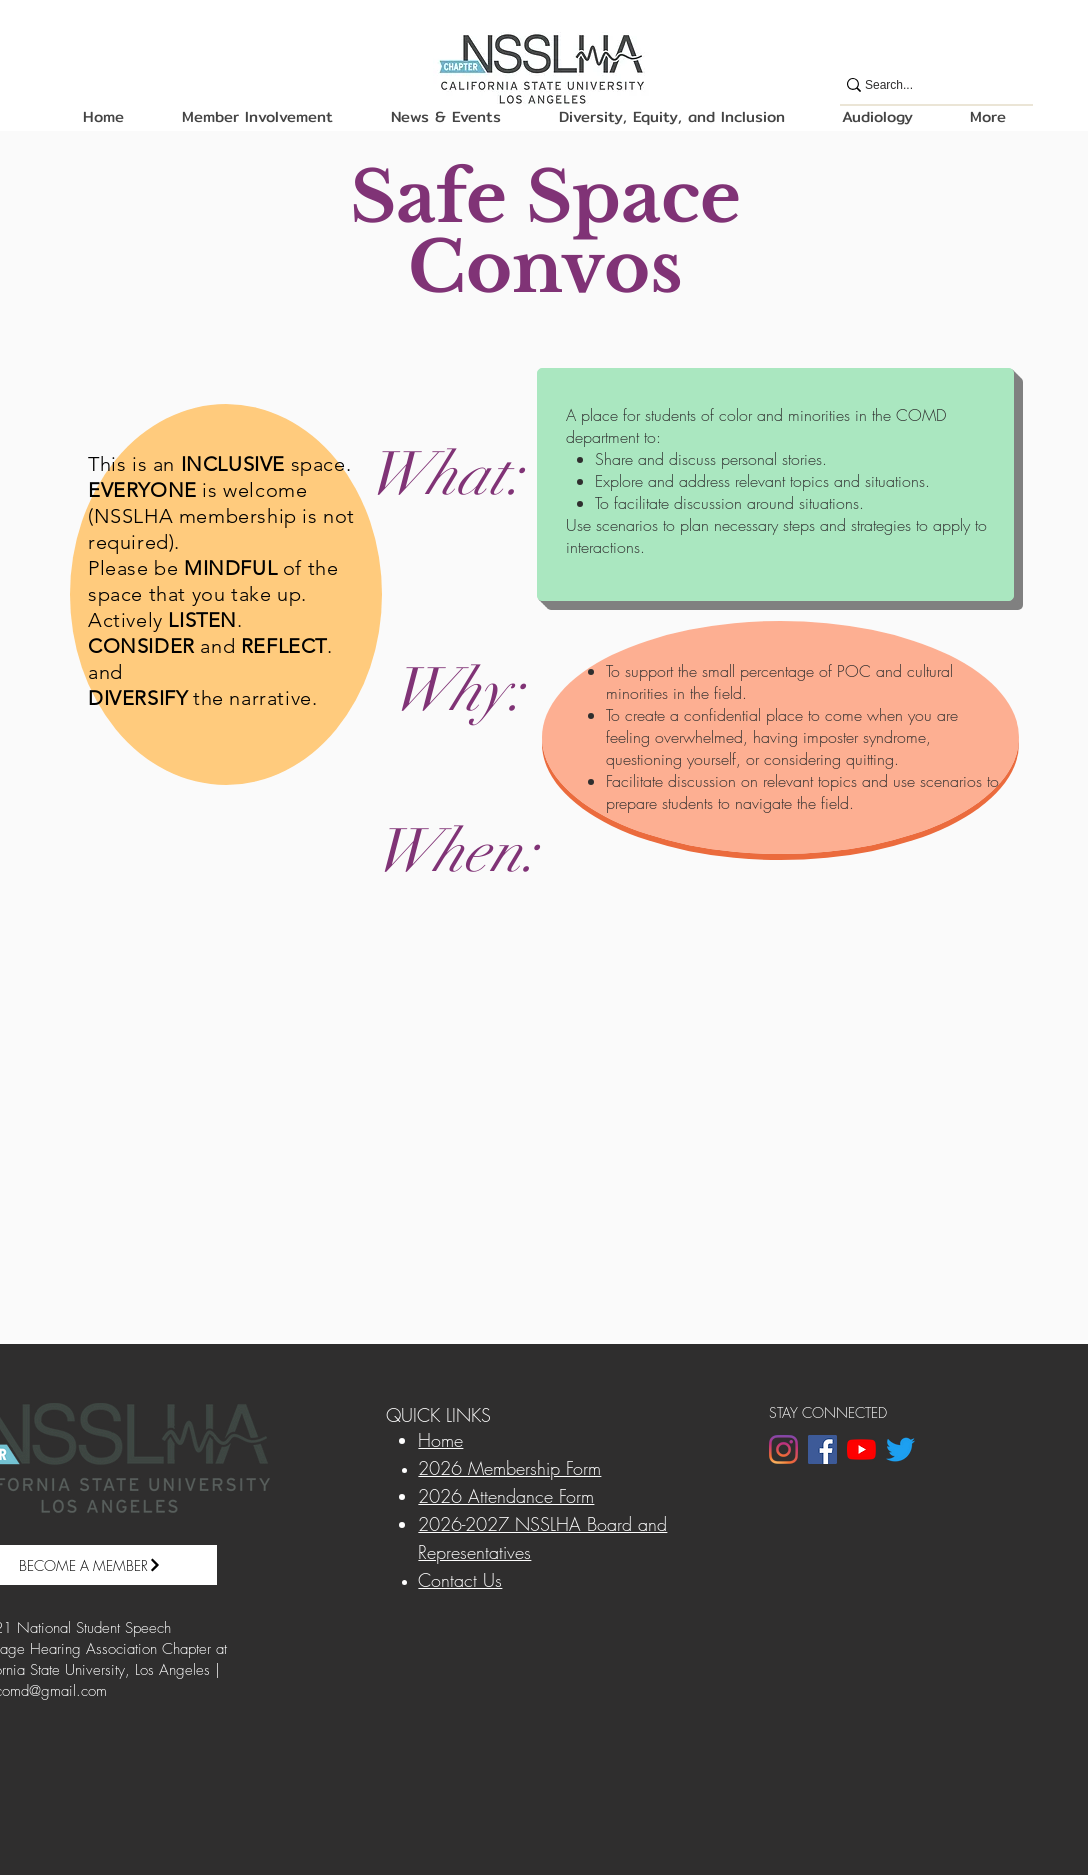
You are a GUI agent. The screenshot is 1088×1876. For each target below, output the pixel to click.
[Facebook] (822, 1449)
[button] (256, 116)
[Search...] (928, 85)
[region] (226, 594)
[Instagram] (783, 1449)
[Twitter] (900, 1449)
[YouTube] (861, 1449)
